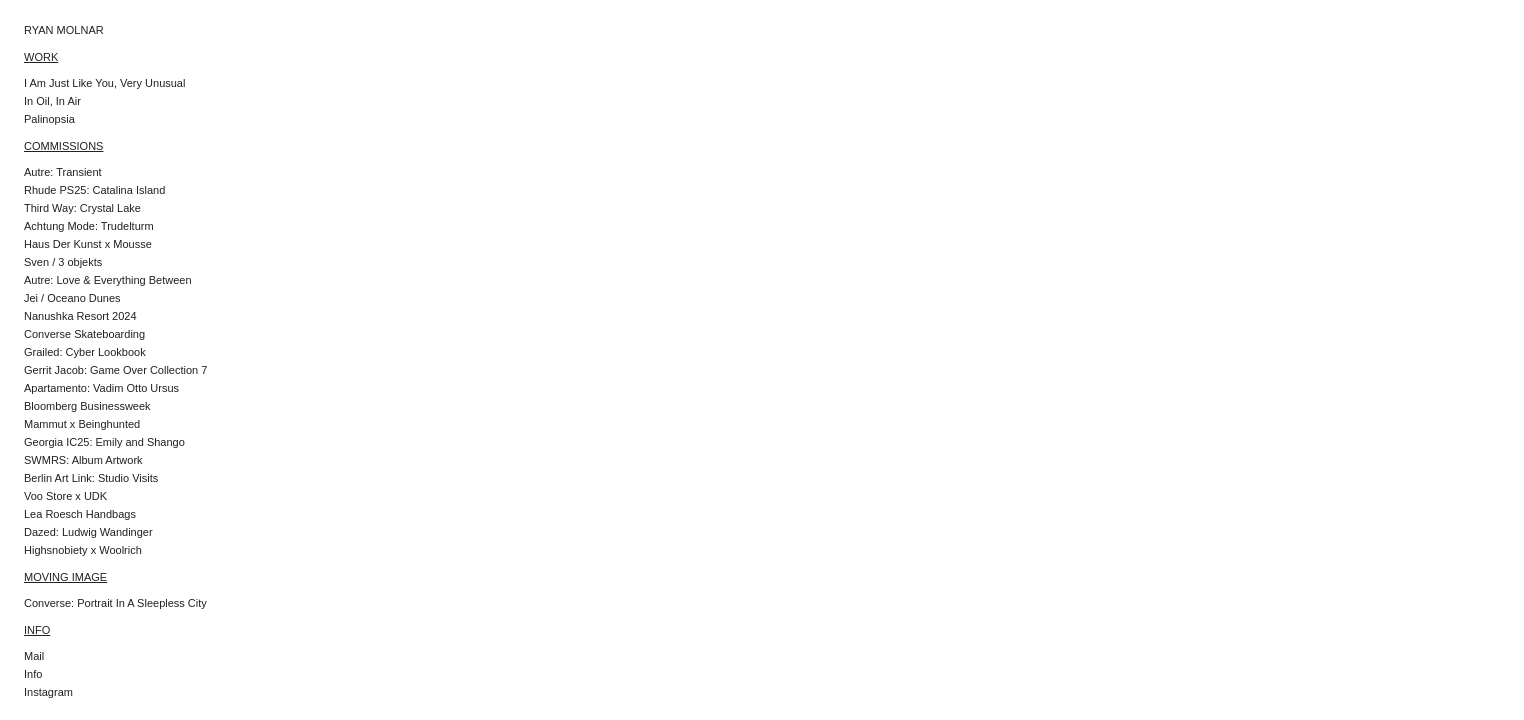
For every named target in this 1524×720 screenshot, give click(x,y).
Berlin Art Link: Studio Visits (91, 478)
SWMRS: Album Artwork (83, 460)
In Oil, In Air (52, 101)
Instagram (48, 692)
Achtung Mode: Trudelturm (89, 226)
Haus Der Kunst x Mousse (88, 244)
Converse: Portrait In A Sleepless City (115, 603)
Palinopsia (49, 119)
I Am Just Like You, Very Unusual (104, 83)
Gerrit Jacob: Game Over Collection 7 (115, 370)
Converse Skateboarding (84, 334)
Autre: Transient (63, 172)
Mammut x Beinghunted (82, 424)
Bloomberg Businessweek (87, 406)
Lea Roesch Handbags (80, 514)
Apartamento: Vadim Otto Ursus (101, 388)
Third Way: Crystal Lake (82, 208)
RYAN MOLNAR (64, 30)
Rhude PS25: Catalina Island (94, 190)
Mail (34, 656)
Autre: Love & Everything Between (108, 280)
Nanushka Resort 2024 (80, 316)
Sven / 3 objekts (63, 262)
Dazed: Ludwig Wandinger (88, 532)
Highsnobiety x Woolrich (83, 550)
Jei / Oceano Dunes (72, 298)
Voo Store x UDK (65, 496)
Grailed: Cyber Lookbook (85, 352)
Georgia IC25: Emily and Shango (104, 442)
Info (33, 674)
